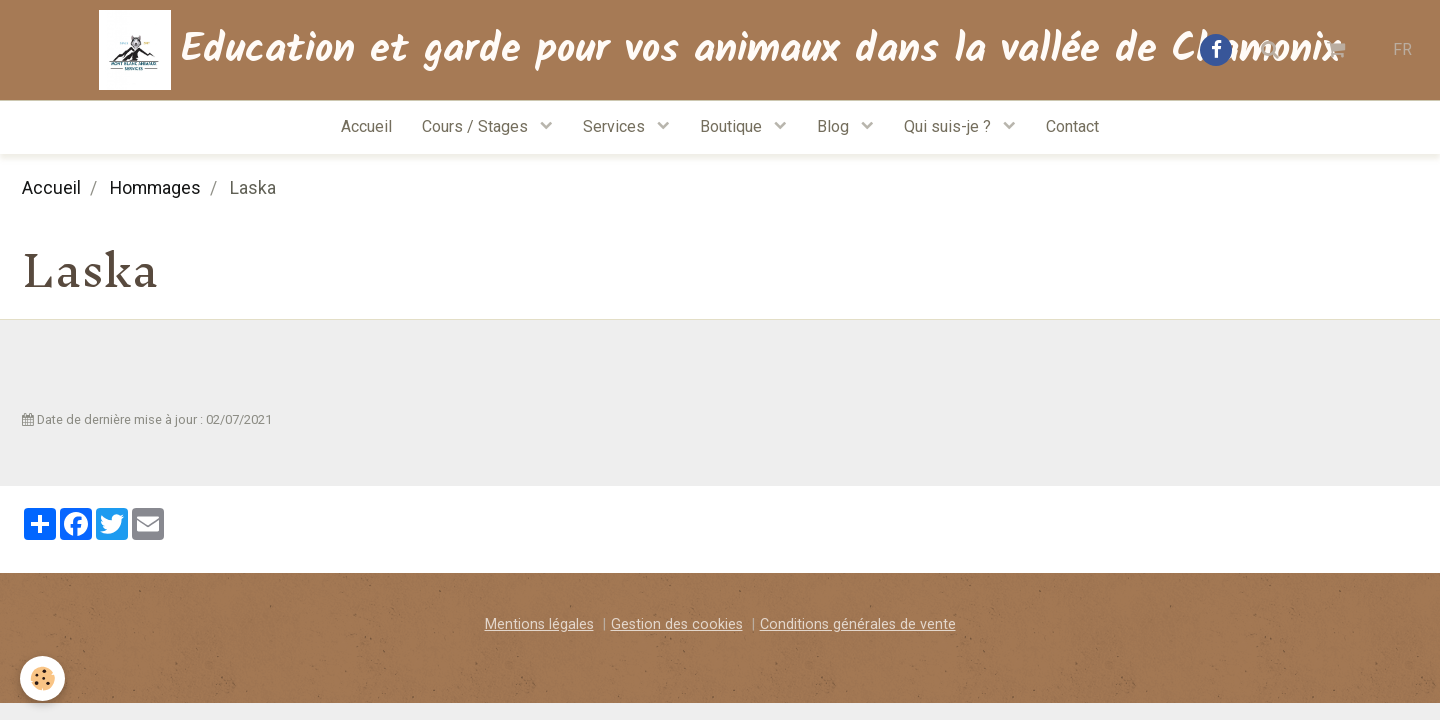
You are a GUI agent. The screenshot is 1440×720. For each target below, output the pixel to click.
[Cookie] (42, 678)
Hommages (155, 188)
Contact (1072, 126)
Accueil (366, 126)
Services (616, 126)
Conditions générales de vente (858, 624)
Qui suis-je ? (949, 126)
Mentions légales (539, 624)
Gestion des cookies (677, 624)
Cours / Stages (477, 126)
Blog (835, 126)
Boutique (733, 126)
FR (1402, 49)
